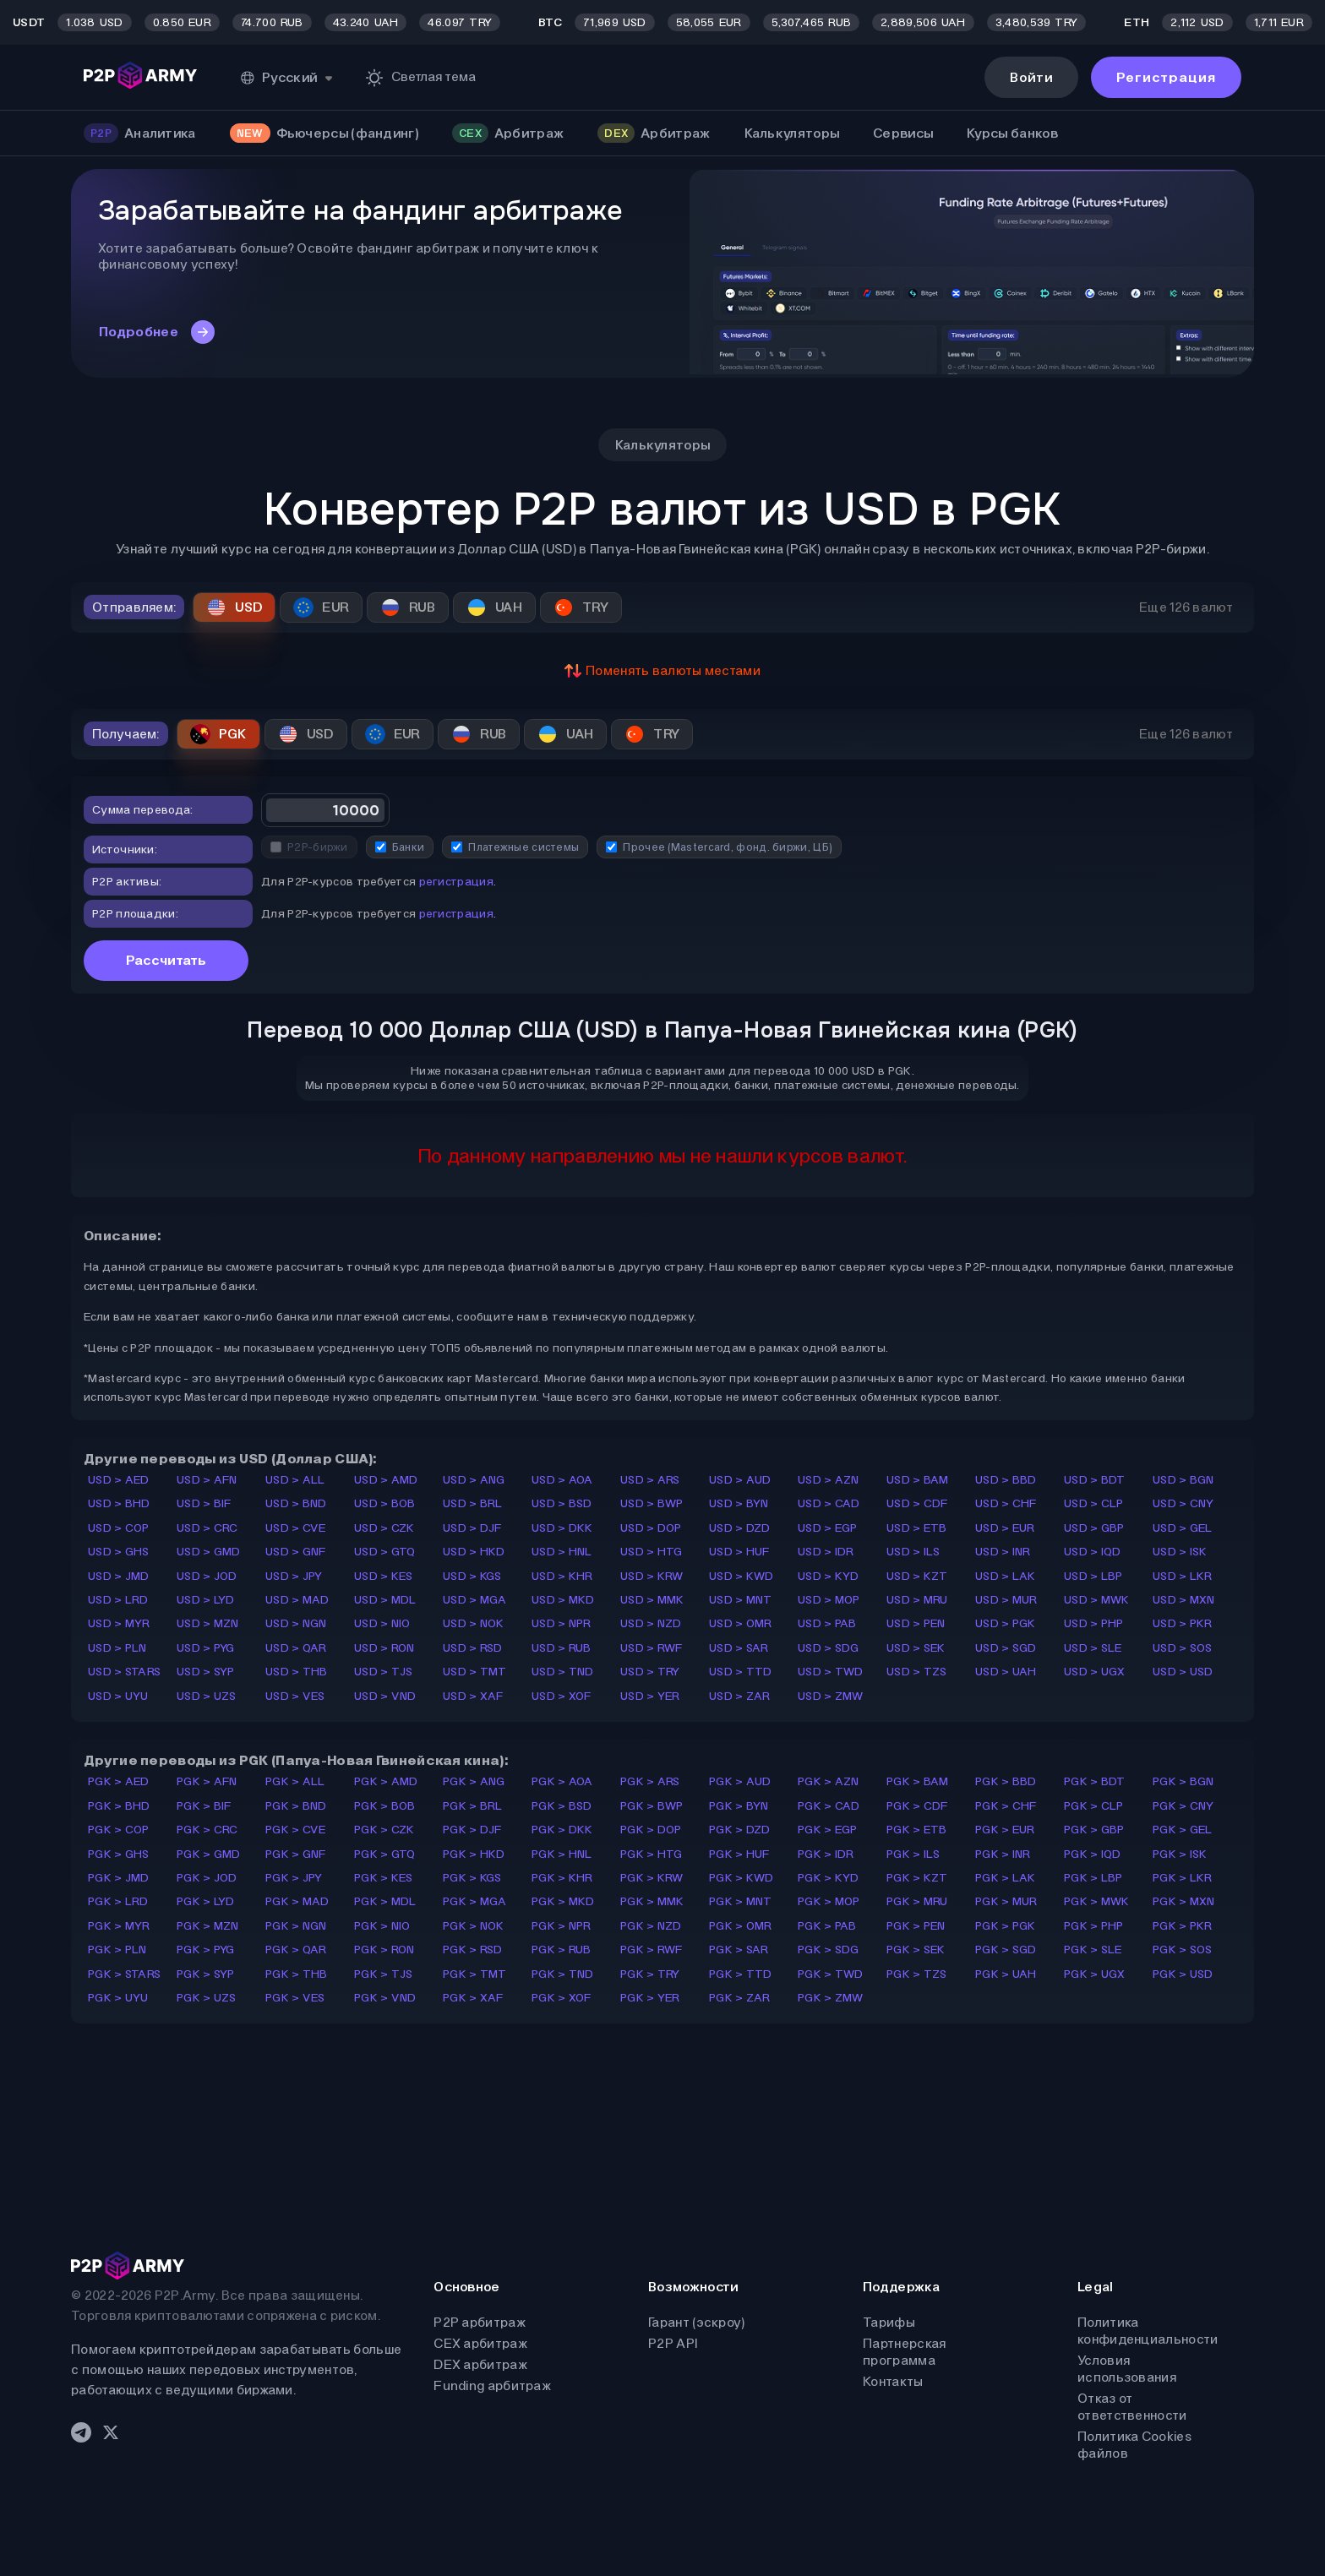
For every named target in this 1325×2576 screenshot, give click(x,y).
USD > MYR (119, 1623)
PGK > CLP (1094, 1806)
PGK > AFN (207, 1781)
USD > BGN (1183, 1480)
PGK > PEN (916, 1926)
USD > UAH (1006, 1671)
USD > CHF (1006, 1503)
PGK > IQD (1092, 1854)
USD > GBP (1094, 1528)
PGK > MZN (208, 1926)
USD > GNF (295, 1551)
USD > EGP (828, 1528)
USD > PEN (916, 1623)
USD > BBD (1006, 1480)
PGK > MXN (1184, 1901)
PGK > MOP (829, 1901)
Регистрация (1166, 77)
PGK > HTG (651, 1854)
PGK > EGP (828, 1829)
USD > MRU (917, 1600)
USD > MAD (297, 1600)
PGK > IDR (826, 1854)
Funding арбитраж (492, 2385)
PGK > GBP (1094, 1829)
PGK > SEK (916, 1949)
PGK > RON (384, 1949)
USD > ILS (913, 1551)
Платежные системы (515, 847)
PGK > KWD (741, 1878)
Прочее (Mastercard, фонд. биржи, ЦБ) (719, 847)
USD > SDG (828, 1648)
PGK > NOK (473, 1926)
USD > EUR (1005, 1528)
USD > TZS (916, 1671)
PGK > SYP (206, 1974)
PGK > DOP (651, 1829)
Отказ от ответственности (1132, 2406)
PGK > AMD (386, 1781)
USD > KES (383, 1576)
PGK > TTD (740, 1974)
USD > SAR (739, 1648)
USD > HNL (562, 1551)
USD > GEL (1183, 1528)
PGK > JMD (119, 1878)
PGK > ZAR (740, 1998)
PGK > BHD (119, 1806)
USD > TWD (831, 1671)
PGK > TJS (383, 1974)
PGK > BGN (1183, 1781)
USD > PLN (117, 1648)
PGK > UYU (118, 1998)
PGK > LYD (206, 1901)
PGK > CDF (917, 1806)
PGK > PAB (827, 1926)
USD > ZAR (740, 1696)
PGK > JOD (207, 1878)
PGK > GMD (209, 1854)
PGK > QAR (296, 1949)
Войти (1031, 77)
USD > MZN (208, 1623)
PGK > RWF (651, 1949)
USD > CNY (1183, 1503)
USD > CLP (1094, 1503)
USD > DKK (562, 1528)
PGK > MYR (119, 1926)
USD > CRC (207, 1528)
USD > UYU (118, 1696)
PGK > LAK (1005, 1878)
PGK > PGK (1005, 1926)
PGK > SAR (739, 1949)
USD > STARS (124, 1671)
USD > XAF (473, 1696)
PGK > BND (296, 1806)
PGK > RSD (473, 1949)
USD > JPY (294, 1576)
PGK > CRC (207, 1829)
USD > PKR (1183, 1623)
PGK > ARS (650, 1781)
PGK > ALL (295, 1781)
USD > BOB (385, 1503)
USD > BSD (562, 1503)
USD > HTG (651, 1551)
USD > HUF (739, 1551)
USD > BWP (652, 1503)
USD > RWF (651, 1648)
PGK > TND (563, 1974)
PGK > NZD (651, 1926)
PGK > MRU (917, 1901)
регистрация (456, 881)
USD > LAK (1005, 1576)
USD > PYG (206, 1648)
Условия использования (1126, 2368)
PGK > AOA (562, 1781)
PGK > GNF (295, 1854)
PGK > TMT (475, 1974)
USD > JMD (119, 1576)
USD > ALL (295, 1480)
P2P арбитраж (479, 2322)
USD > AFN (207, 1480)
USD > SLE (1093, 1648)
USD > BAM (917, 1480)
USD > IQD (1092, 1551)
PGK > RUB (562, 1949)
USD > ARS (650, 1480)
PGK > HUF (739, 1854)
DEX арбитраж (480, 2364)
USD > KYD (828, 1576)
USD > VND (385, 1696)
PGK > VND (385, 1998)
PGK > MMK (652, 1901)
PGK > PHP (1094, 1926)
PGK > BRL (473, 1806)
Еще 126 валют (1186, 607)
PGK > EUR (1005, 1829)
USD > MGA (475, 1600)
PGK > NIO (382, 1926)
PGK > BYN (739, 1806)
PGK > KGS (472, 1878)
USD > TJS (383, 1671)
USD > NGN (296, 1623)
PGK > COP (119, 1829)
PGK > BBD (1006, 1781)
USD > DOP (651, 1528)
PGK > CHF (1006, 1806)
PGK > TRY (650, 1974)
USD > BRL (473, 1503)
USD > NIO (382, 1623)
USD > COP (119, 1528)
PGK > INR (1003, 1854)
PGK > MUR (1006, 1901)
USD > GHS (119, 1551)
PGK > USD (1183, 1974)
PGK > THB (296, 1974)
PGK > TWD (831, 1974)
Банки (400, 847)
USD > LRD (118, 1600)
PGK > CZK (384, 1829)
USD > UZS (207, 1696)
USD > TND (563, 1671)
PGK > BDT (1095, 1781)
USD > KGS (472, 1576)
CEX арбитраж (480, 2343)
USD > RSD (473, 1648)
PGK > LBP (1093, 1878)
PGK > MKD (563, 1901)
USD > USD (1183, 1671)
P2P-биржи (309, 847)
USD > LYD (206, 1600)
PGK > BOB (385, 1806)
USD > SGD (1006, 1648)
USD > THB (296, 1671)
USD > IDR (826, 1551)
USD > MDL (385, 1600)
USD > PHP (1094, 1623)
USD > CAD (829, 1503)
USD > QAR (296, 1648)
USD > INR (1003, 1551)
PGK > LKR (1183, 1878)
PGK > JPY (294, 1878)
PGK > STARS (124, 1974)
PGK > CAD (829, 1806)
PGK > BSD (562, 1806)
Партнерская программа (904, 2351)
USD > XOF (562, 1696)
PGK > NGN (296, 1926)
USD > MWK (1097, 1600)
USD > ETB (916, 1528)
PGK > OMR (740, 1926)
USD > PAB (827, 1623)
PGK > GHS (119, 1854)
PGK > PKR (1183, 1926)
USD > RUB (562, 1648)
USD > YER (650, 1696)
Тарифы (889, 2322)
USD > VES (295, 1696)
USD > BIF (204, 1503)
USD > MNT (740, 1600)
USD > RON (384, 1648)
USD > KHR (562, 1576)
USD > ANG (474, 1480)
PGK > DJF (472, 1829)
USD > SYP (206, 1671)
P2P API (672, 2343)
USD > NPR (562, 1623)
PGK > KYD (828, 1878)
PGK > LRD (118, 1901)
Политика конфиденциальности (1147, 2330)
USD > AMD (386, 1480)
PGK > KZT (917, 1878)
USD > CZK (384, 1528)
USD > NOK (473, 1623)
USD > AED (119, 1480)
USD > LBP (1093, 1576)
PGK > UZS (207, 1998)
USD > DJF (472, 1528)
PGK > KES (383, 1878)
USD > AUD (740, 1480)
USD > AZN (828, 1480)
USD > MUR (1006, 1600)
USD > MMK (652, 1600)
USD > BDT (1095, 1480)
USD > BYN (739, 1503)
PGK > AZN (828, 1781)
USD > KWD (741, 1576)
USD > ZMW (831, 1696)
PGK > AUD (740, 1781)
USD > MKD (563, 1600)
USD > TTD (740, 1671)
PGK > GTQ (385, 1854)
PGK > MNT (740, 1901)
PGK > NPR (562, 1926)
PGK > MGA (475, 1901)
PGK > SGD (1006, 1949)
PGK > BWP (652, 1806)
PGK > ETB (916, 1829)
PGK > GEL (1183, 1829)
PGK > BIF (204, 1806)
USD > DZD (740, 1528)
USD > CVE (295, 1528)
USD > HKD (474, 1551)
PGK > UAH (1006, 1974)
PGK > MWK (1097, 1901)
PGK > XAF (473, 1998)
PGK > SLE (1093, 1949)
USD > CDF (917, 1503)
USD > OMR (740, 1623)
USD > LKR (1183, 1576)
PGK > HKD (474, 1854)
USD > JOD (207, 1576)
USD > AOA (562, 1480)
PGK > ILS (913, 1854)
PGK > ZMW (831, 1998)
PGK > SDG (828, 1949)
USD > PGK (1005, 1623)
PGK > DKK (562, 1829)
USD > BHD (119, 1503)
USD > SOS (1183, 1648)
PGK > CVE (295, 1829)
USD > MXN (1184, 1600)
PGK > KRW (652, 1878)
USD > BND (296, 1503)
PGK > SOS (1183, 1949)
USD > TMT (475, 1671)
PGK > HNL (562, 1854)
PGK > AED (119, 1781)
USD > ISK (1180, 1551)
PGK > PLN (117, 1949)
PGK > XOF (562, 1998)
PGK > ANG (474, 1781)
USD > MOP (829, 1600)
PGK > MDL (385, 1901)
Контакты (893, 2381)
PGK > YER (650, 1998)
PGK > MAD (297, 1901)
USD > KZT (917, 1576)
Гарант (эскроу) (696, 2322)
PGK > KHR (562, 1878)
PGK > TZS (916, 1974)
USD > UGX (1095, 1671)
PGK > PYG (206, 1949)
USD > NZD (651, 1623)
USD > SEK (916, 1648)
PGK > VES (295, 1998)
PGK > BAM (917, 1781)
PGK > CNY (1183, 1806)
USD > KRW (652, 1576)
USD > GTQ (385, 1551)
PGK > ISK (1180, 1854)
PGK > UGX (1095, 1974)
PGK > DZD (740, 1829)
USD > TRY (650, 1671)
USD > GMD (209, 1551)
